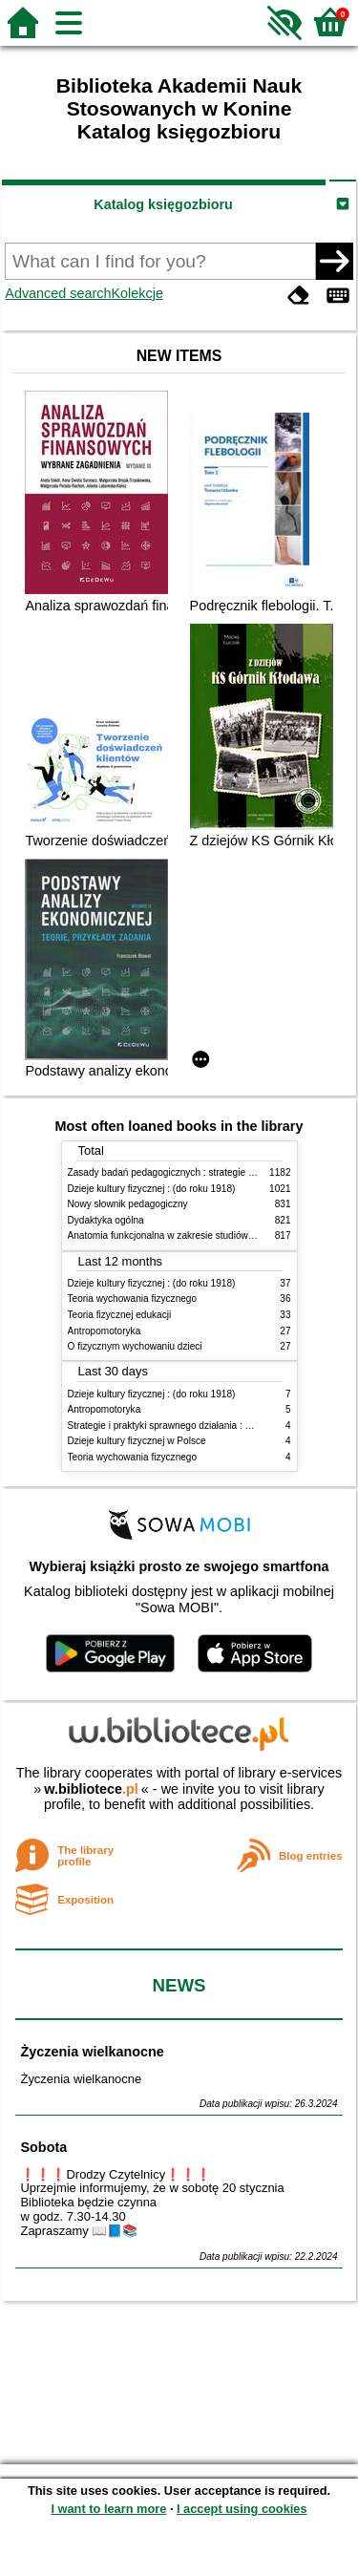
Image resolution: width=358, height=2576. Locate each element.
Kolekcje (137, 293)
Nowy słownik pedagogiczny (128, 1204)
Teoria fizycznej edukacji (120, 1314)
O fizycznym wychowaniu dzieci (135, 1346)
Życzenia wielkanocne (91, 2051)
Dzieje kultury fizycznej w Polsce (137, 1441)
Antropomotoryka (104, 1331)
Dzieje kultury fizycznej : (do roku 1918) (152, 1188)
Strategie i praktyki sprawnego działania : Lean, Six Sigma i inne (204, 1425)
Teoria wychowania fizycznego (133, 1298)
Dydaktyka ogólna (106, 1220)
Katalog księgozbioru (163, 204)
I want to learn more (108, 2508)
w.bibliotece (91, 1789)
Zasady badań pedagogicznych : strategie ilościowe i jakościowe (205, 1172)
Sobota (43, 2147)
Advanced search (58, 293)
